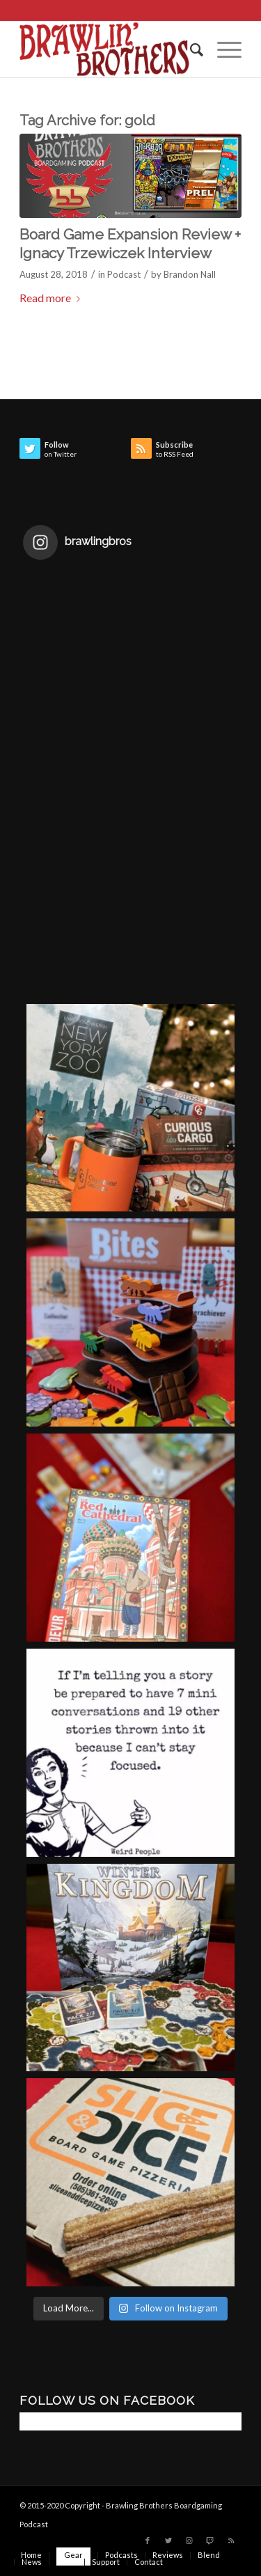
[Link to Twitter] (168, 2540)
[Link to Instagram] (189, 2540)
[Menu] (222, 49)
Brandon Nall (190, 274)
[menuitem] (189, 49)
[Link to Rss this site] (231, 2540)
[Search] (189, 49)
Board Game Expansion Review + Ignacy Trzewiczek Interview (130, 244)
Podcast (124, 274)
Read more (52, 297)
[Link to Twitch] (210, 2540)
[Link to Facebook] (147, 2540)
